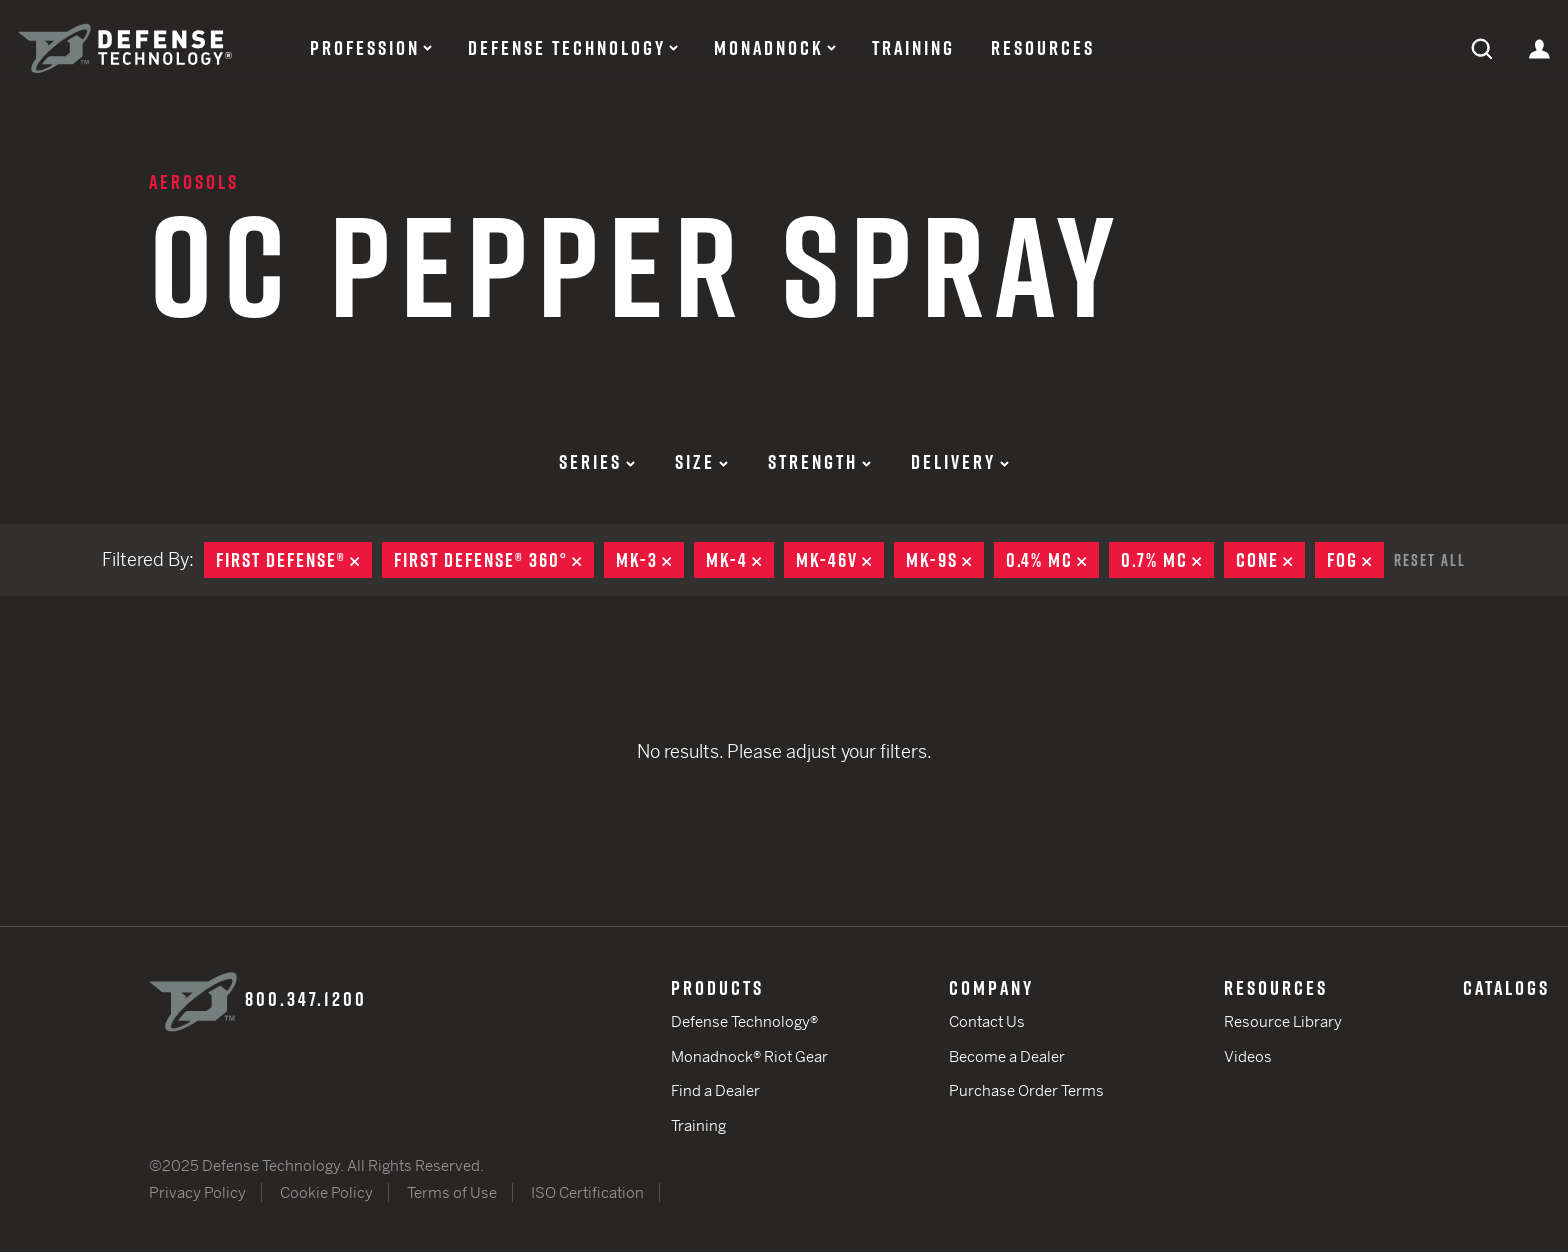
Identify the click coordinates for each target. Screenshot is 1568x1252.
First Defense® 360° (494, 560)
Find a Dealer (715, 1090)
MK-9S (945, 560)
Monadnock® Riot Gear (749, 1056)
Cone (1270, 560)
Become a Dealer (1007, 1056)
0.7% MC (1167, 560)
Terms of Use (452, 1192)
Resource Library (1283, 1021)
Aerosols (194, 182)
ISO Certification (587, 1192)
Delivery (960, 462)
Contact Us (987, 1021)
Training (913, 48)
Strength (819, 462)
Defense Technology (567, 48)
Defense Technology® (744, 1021)
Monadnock (769, 48)
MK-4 (740, 560)
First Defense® (294, 560)
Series (597, 462)
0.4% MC (1052, 560)
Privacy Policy (197, 1192)
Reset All (1430, 560)
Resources (1043, 48)
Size (701, 462)
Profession (365, 48)
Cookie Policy (326, 1192)
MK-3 (650, 560)
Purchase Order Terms (1026, 1090)
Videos (1248, 1056)
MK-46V (840, 560)
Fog (1355, 560)
